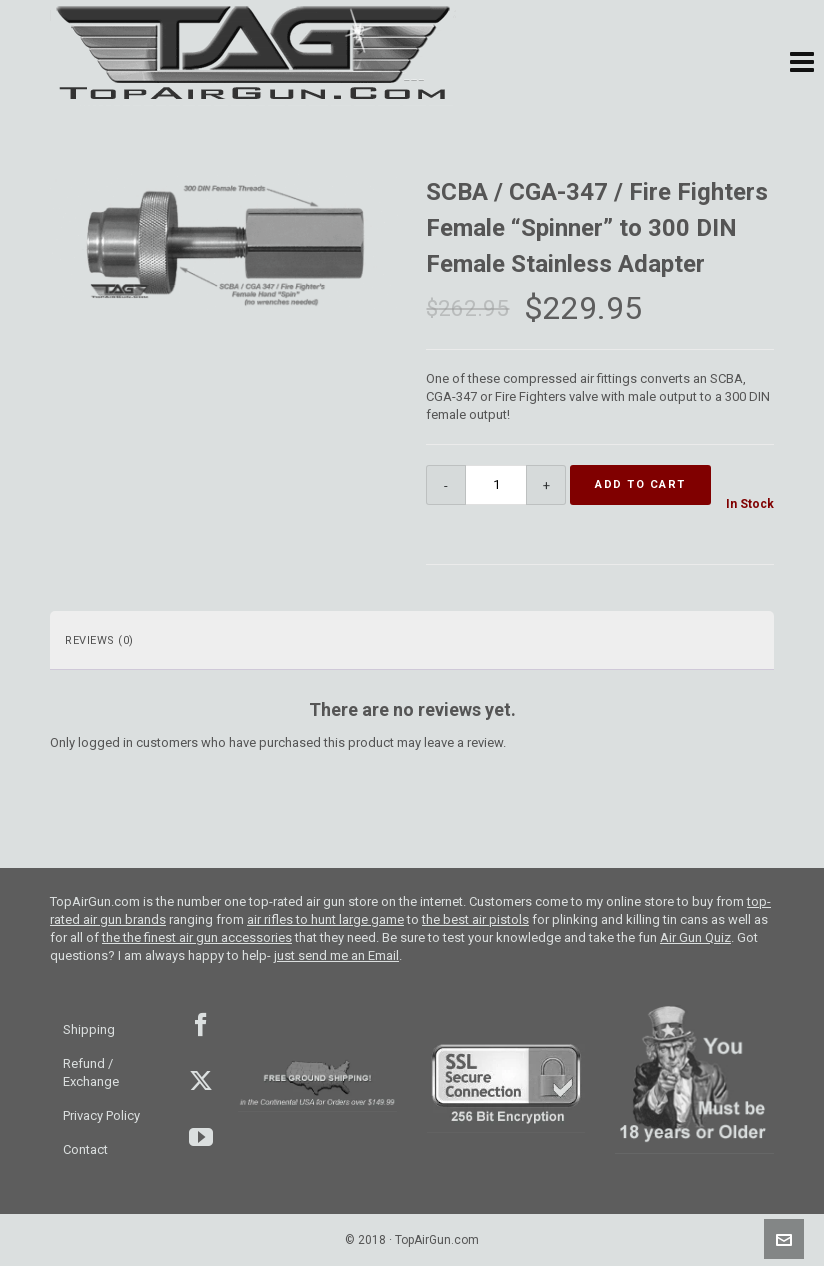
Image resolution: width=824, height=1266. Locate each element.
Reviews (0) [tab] (99, 640)
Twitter (199, 1081)
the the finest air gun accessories (197, 937)
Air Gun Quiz (695, 937)
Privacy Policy (101, 1115)
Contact (85, 1149)
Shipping (89, 1029)
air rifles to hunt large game (325, 919)
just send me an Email (336, 955)
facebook (199, 1025)
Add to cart (640, 484)
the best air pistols (475, 919)
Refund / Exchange (91, 1072)
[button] (802, 62)
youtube (199, 1137)
